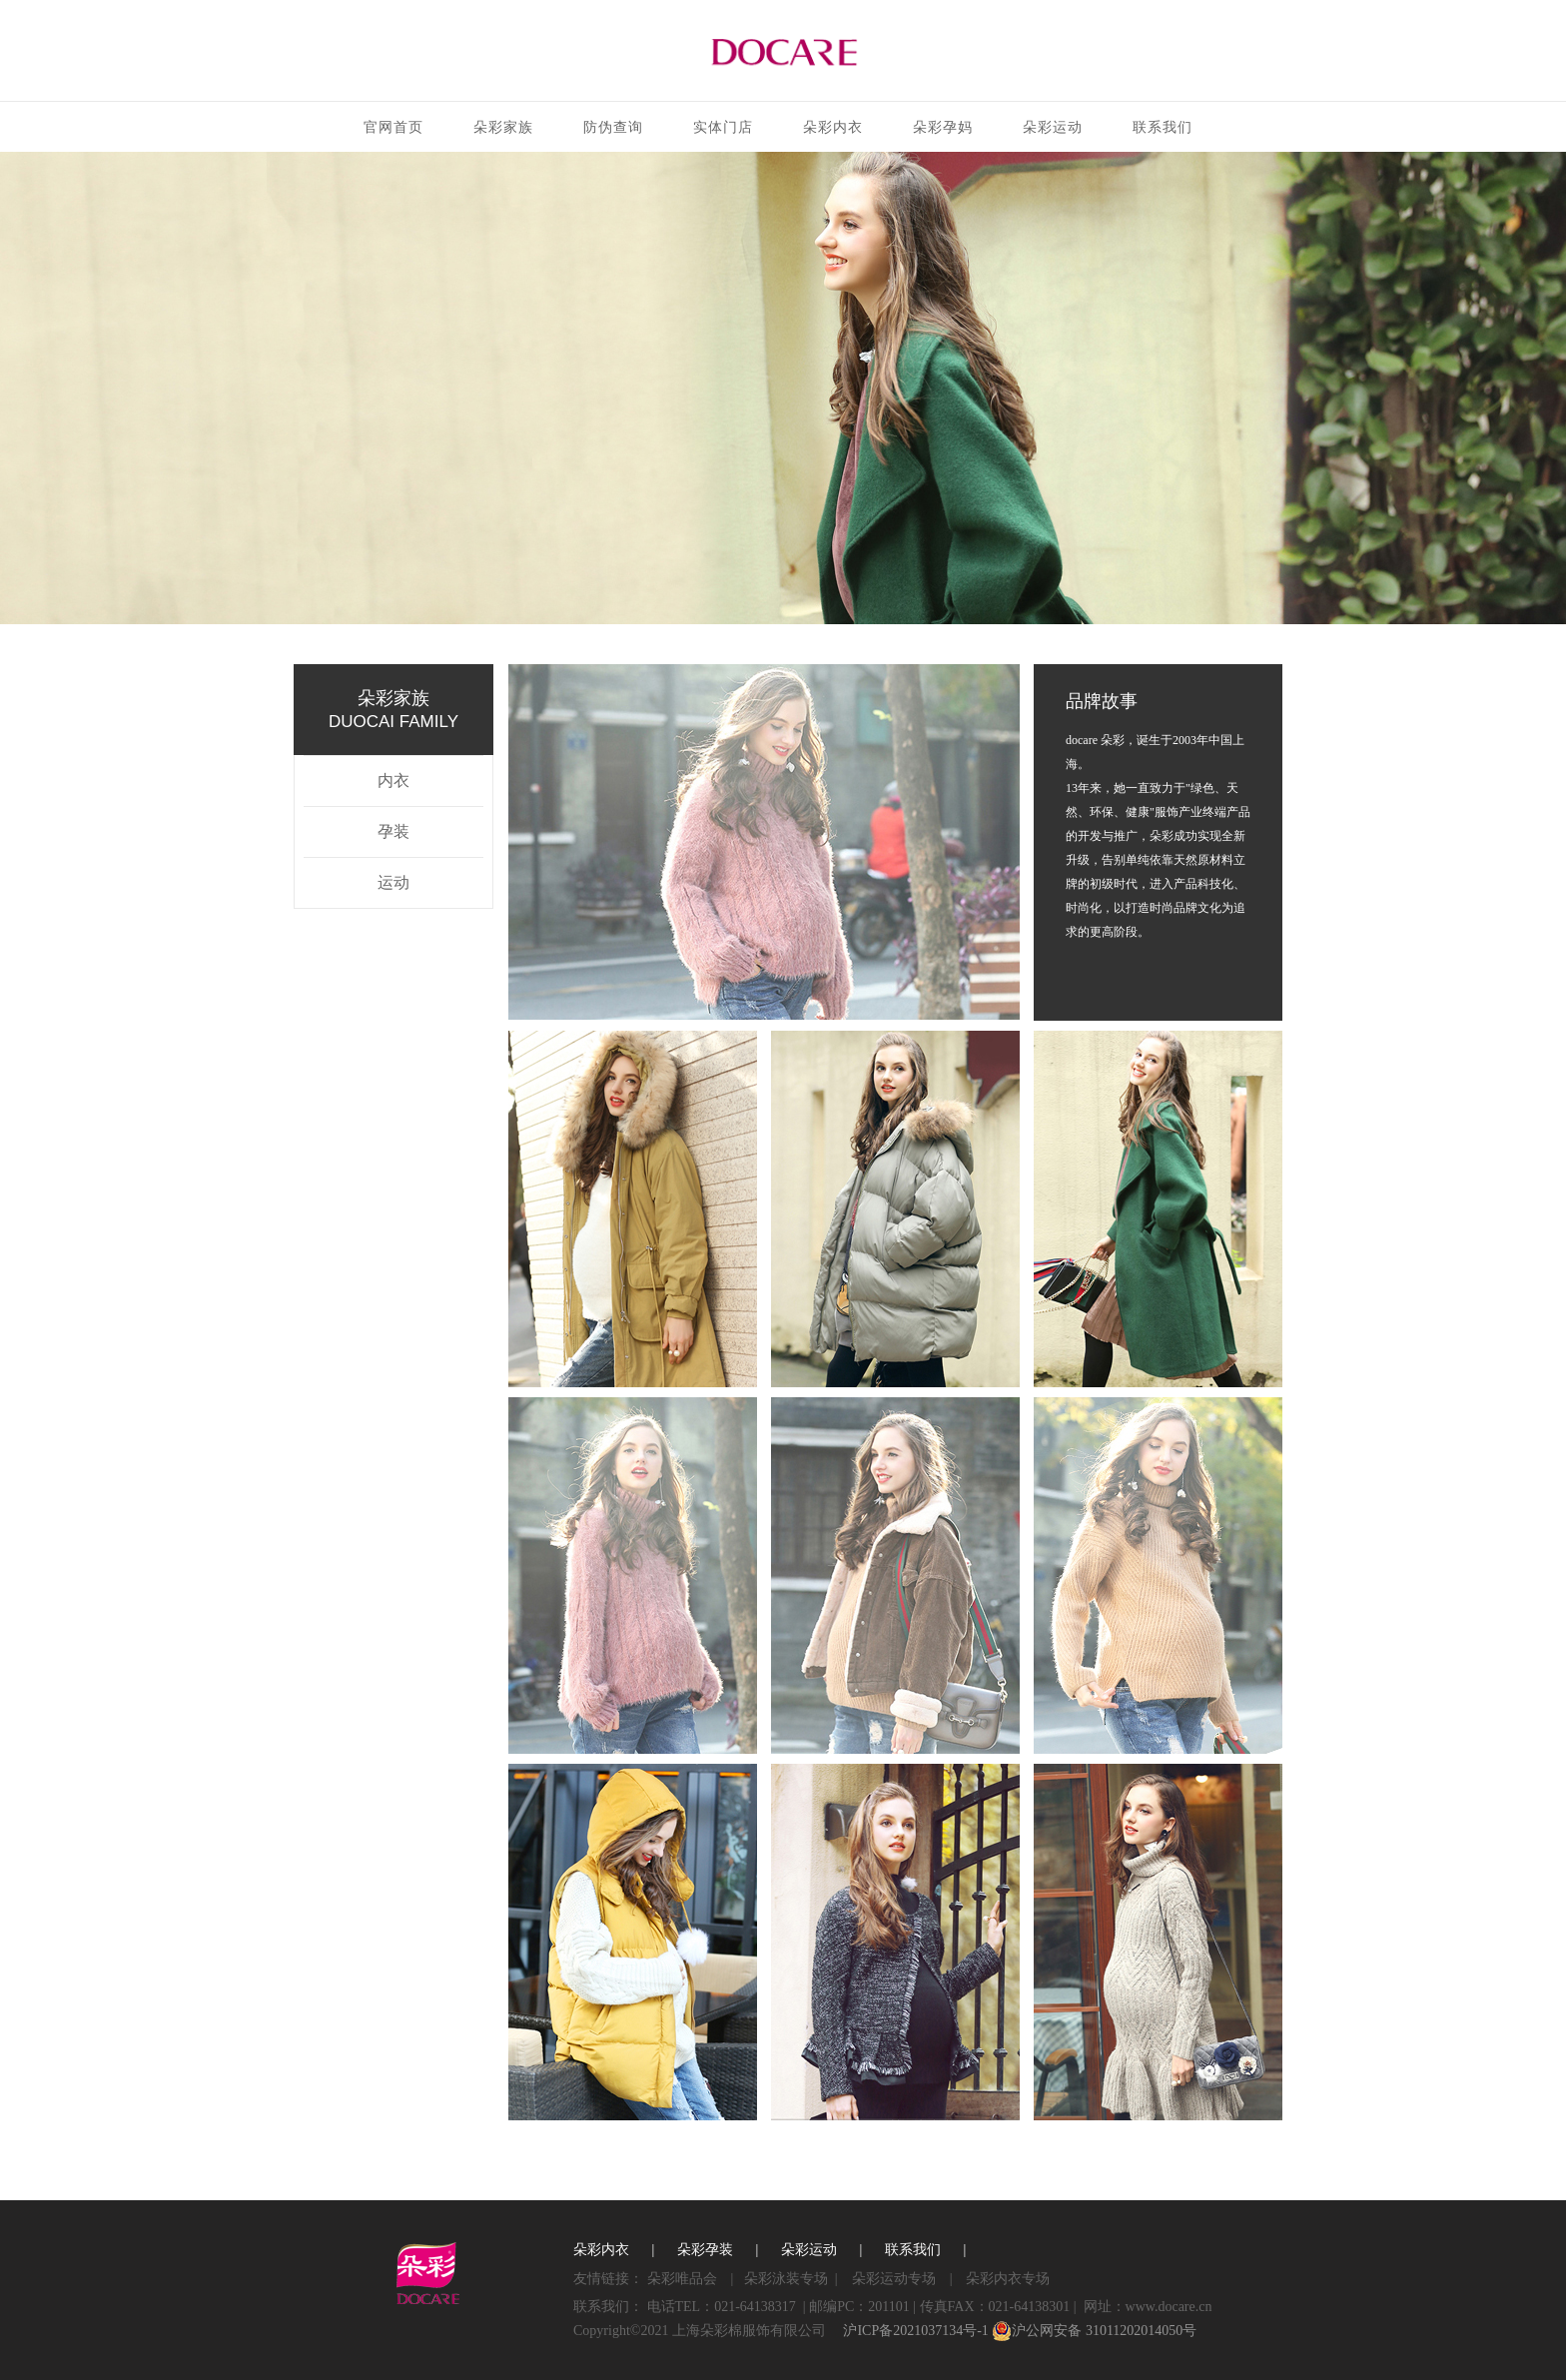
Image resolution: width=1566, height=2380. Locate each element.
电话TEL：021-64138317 (721, 2306)
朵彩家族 (503, 127)
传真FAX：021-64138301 (995, 2306)
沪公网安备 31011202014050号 (1094, 2331)
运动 (393, 882)
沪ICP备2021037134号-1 (915, 2330)
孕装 (393, 831)
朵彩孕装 (705, 2249)
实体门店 (723, 127)
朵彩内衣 (833, 127)
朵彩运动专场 (894, 2278)
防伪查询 (613, 127)
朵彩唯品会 (682, 2278)
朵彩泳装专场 (786, 2278)
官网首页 (393, 127)
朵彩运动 (1053, 127)
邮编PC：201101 (859, 2306)
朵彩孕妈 (943, 127)
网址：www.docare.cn (1148, 2306)
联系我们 (1162, 127)
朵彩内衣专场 (1008, 2278)
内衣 (393, 780)
